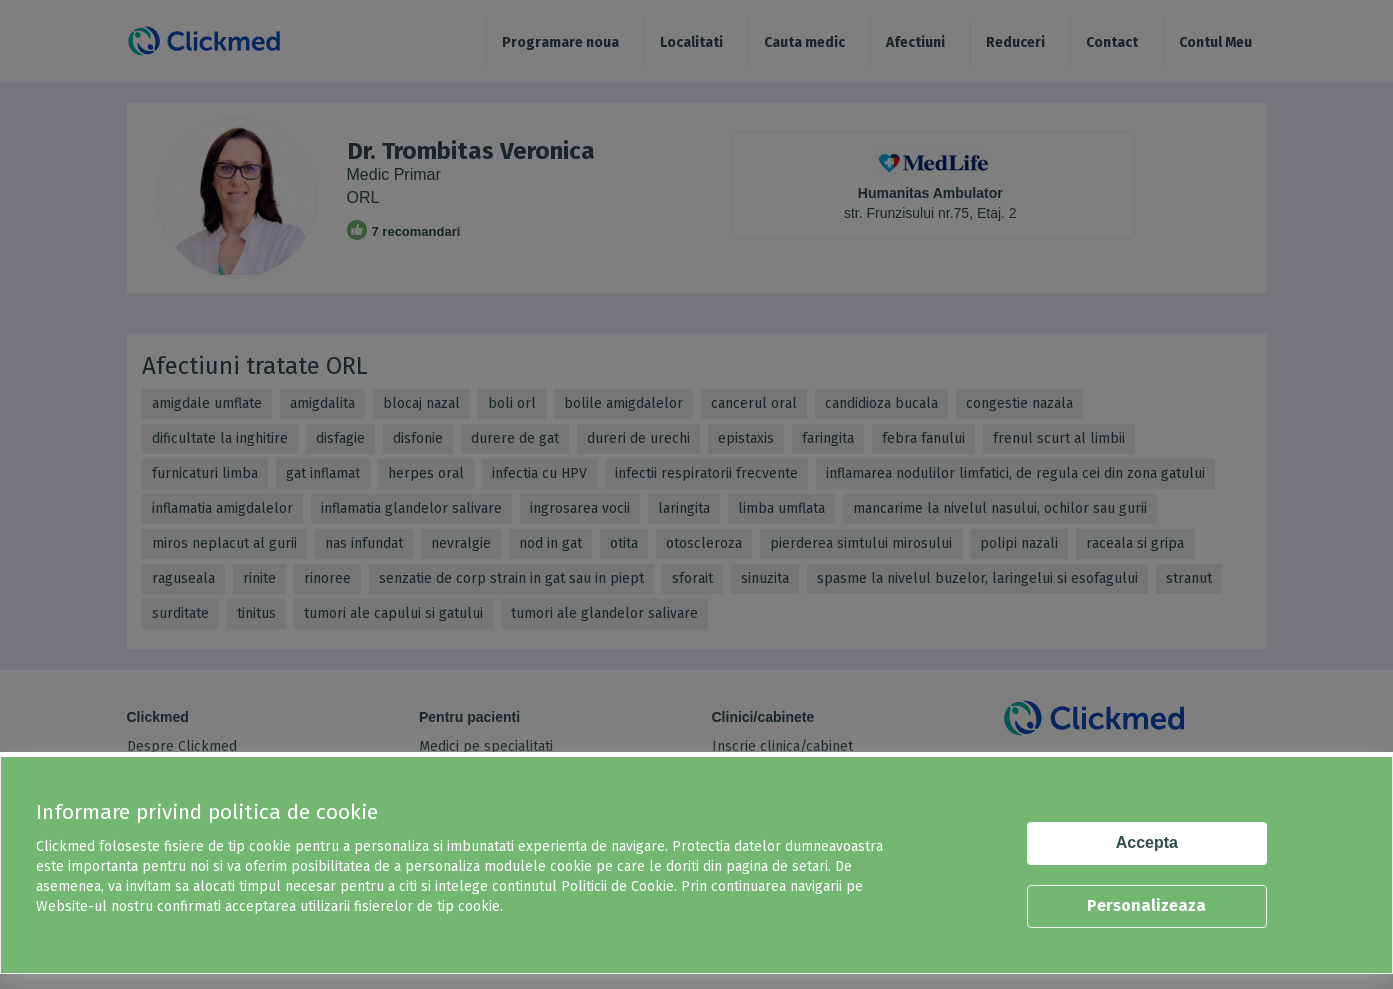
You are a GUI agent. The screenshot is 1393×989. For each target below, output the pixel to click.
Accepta (1147, 842)
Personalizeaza (1146, 905)
